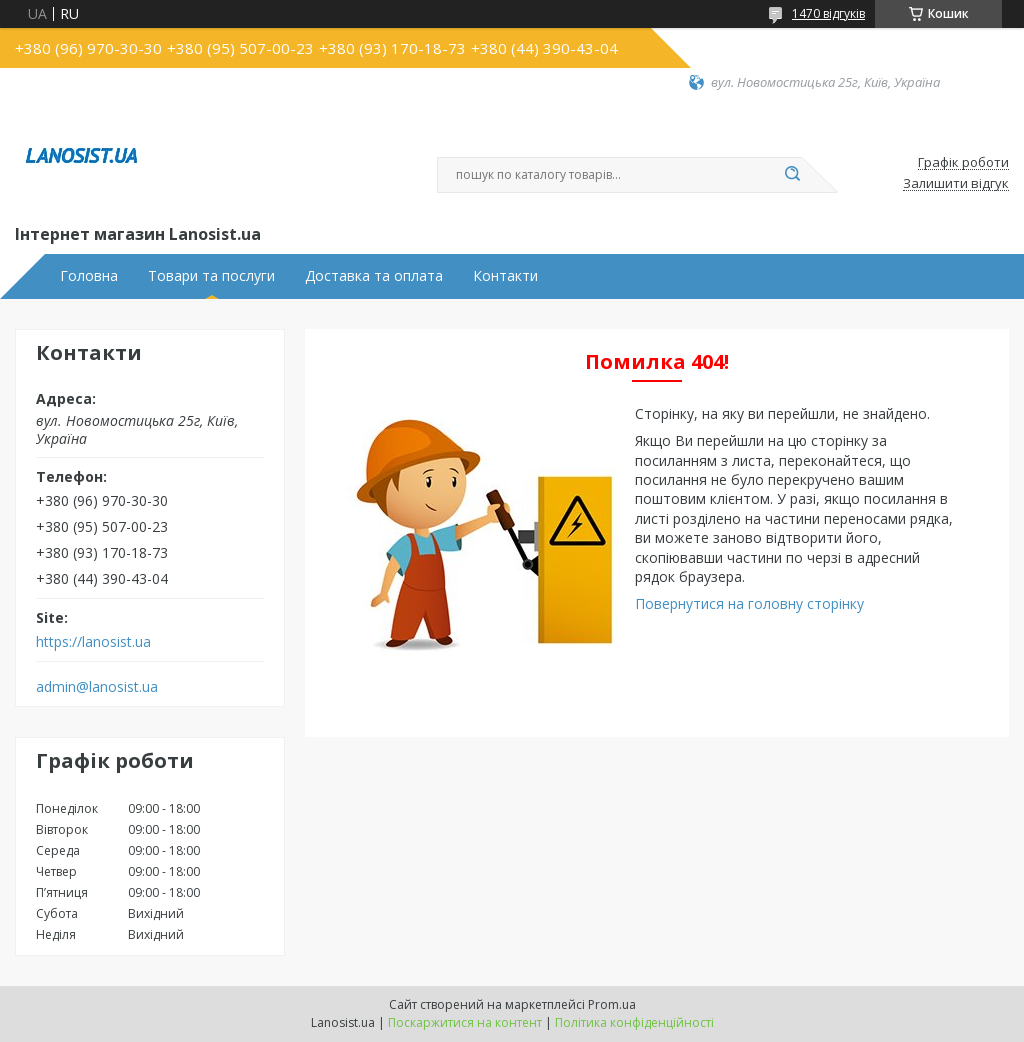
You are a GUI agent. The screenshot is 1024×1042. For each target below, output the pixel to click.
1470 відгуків (828, 13)
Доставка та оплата (374, 276)
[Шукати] (792, 175)
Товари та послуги (211, 276)
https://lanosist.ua (93, 642)
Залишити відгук (956, 184)
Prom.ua (612, 1004)
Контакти (505, 276)
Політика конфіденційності (634, 1022)
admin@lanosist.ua (97, 687)
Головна (89, 276)
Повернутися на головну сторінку (749, 603)
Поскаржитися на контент (465, 1022)
